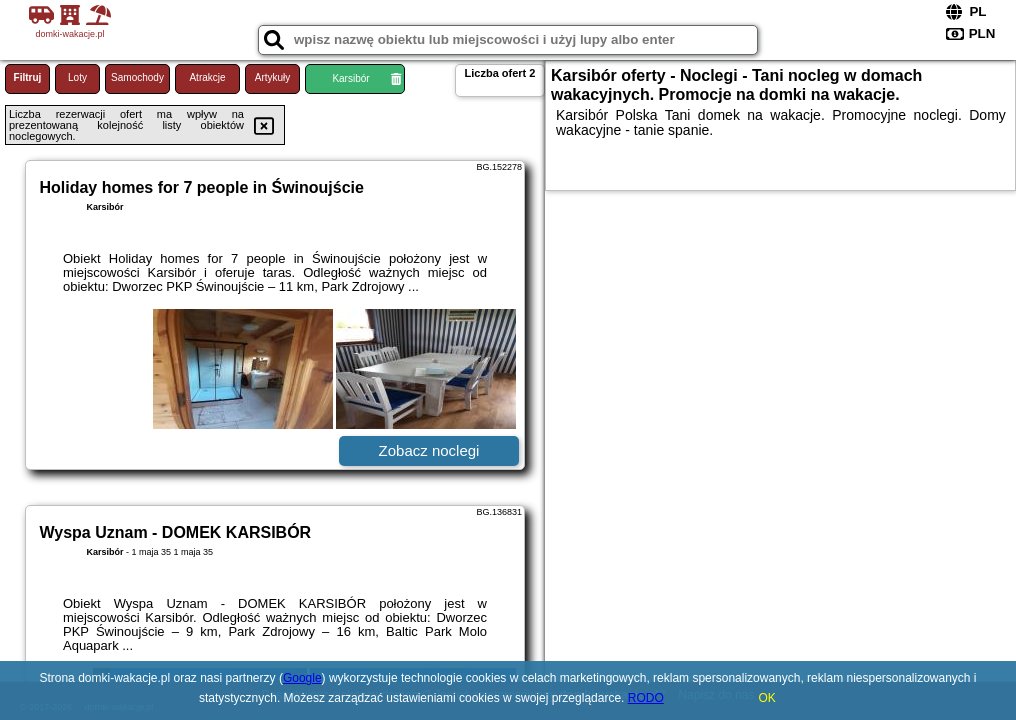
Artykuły (273, 77)
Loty (77, 77)
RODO (646, 698)
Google (302, 678)
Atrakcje (207, 77)
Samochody (137, 77)
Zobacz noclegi (429, 450)
